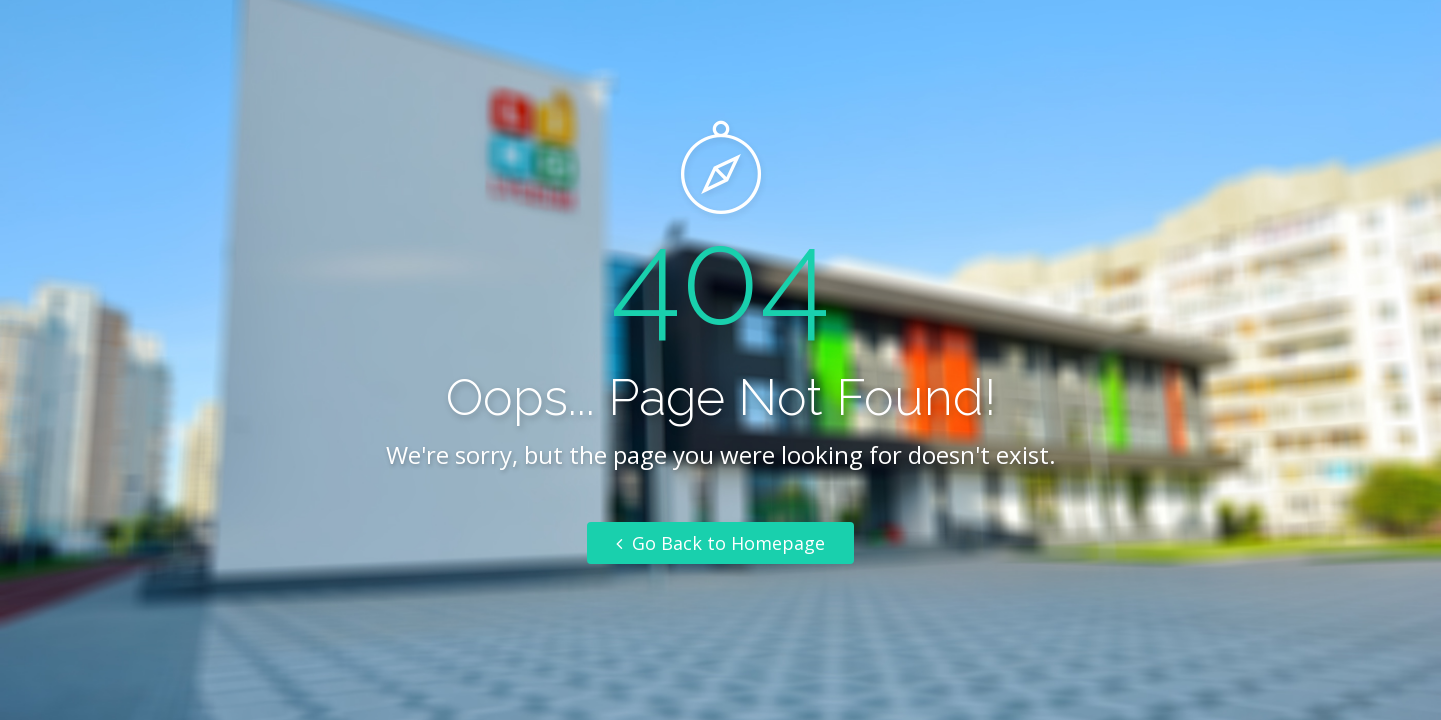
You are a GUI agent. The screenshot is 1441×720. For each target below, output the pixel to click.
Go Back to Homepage (720, 543)
